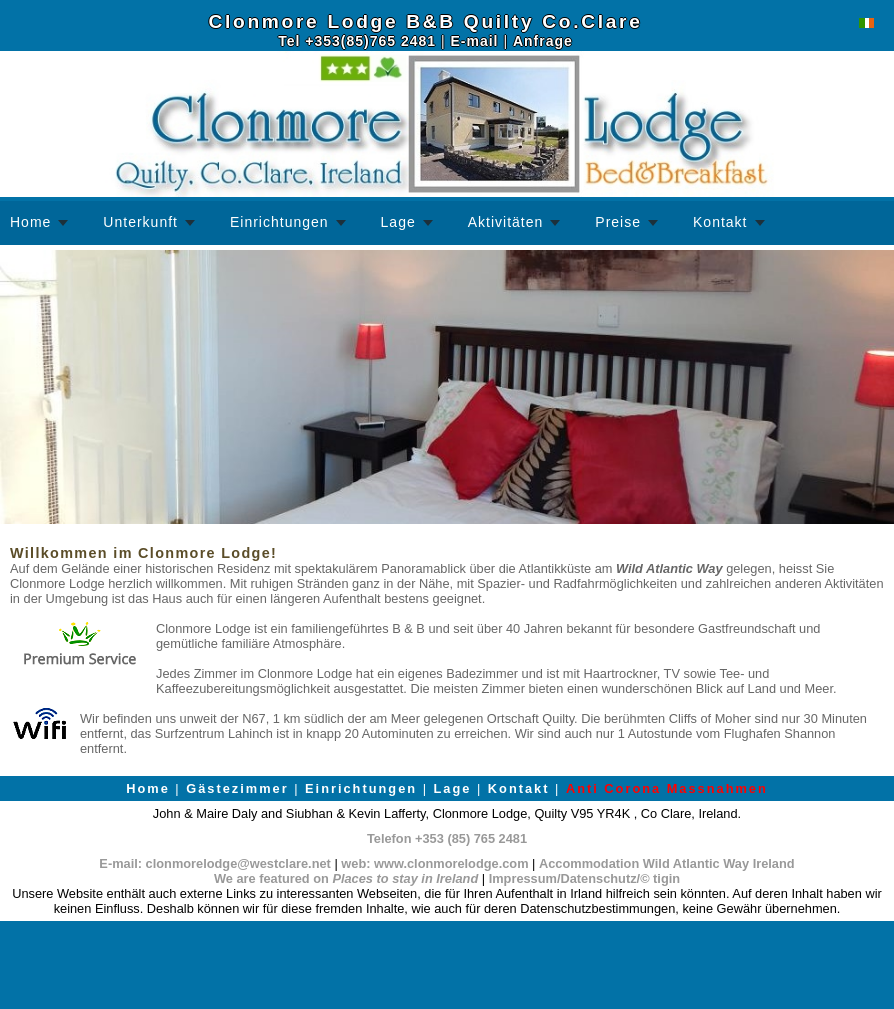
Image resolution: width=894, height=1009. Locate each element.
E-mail (474, 41)
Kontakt (720, 222)
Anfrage (543, 41)
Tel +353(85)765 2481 (357, 41)
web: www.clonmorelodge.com (434, 863)
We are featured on (346, 878)
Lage (398, 222)
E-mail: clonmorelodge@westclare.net (215, 863)
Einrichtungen (279, 222)
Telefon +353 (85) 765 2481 (447, 838)
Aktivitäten (506, 222)
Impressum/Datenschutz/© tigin (584, 878)
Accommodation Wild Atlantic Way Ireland (667, 863)
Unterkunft (140, 222)
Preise (618, 222)
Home (30, 222)
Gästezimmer (237, 788)
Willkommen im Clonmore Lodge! (143, 553)
